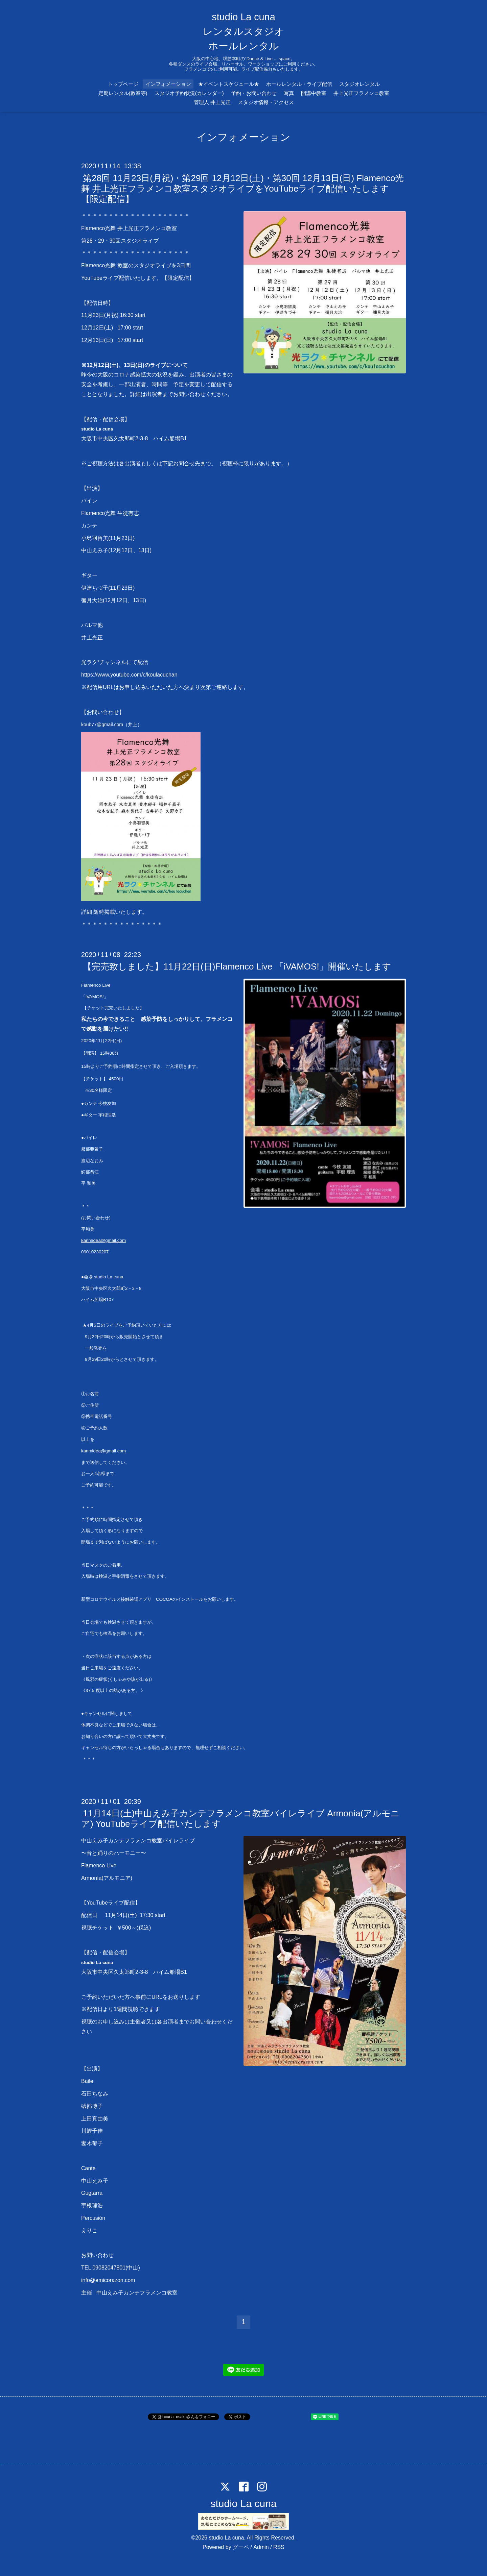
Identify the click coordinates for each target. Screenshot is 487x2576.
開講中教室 (313, 93)
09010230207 (95, 1251)
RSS (278, 2547)
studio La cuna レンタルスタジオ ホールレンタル (243, 31)
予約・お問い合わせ (254, 93)
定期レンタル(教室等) (122, 93)
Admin (261, 2547)
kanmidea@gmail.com (103, 1240)
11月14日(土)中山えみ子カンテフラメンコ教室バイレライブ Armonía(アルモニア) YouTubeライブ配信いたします (240, 1818)
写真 (289, 93)
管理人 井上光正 (212, 102)
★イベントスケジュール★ (228, 84)
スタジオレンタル (359, 84)
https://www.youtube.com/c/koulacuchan (129, 675)
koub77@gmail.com (102, 724)
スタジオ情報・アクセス (266, 102)
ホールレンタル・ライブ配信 (299, 84)
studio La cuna (243, 2503)
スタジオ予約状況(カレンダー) (189, 93)
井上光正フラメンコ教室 (361, 93)
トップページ (123, 84)
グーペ (241, 2547)
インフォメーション (168, 84)
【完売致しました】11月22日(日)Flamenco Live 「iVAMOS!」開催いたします (237, 966)
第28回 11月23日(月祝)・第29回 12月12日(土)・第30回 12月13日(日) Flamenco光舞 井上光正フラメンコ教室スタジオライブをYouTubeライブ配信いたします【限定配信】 (242, 188)
